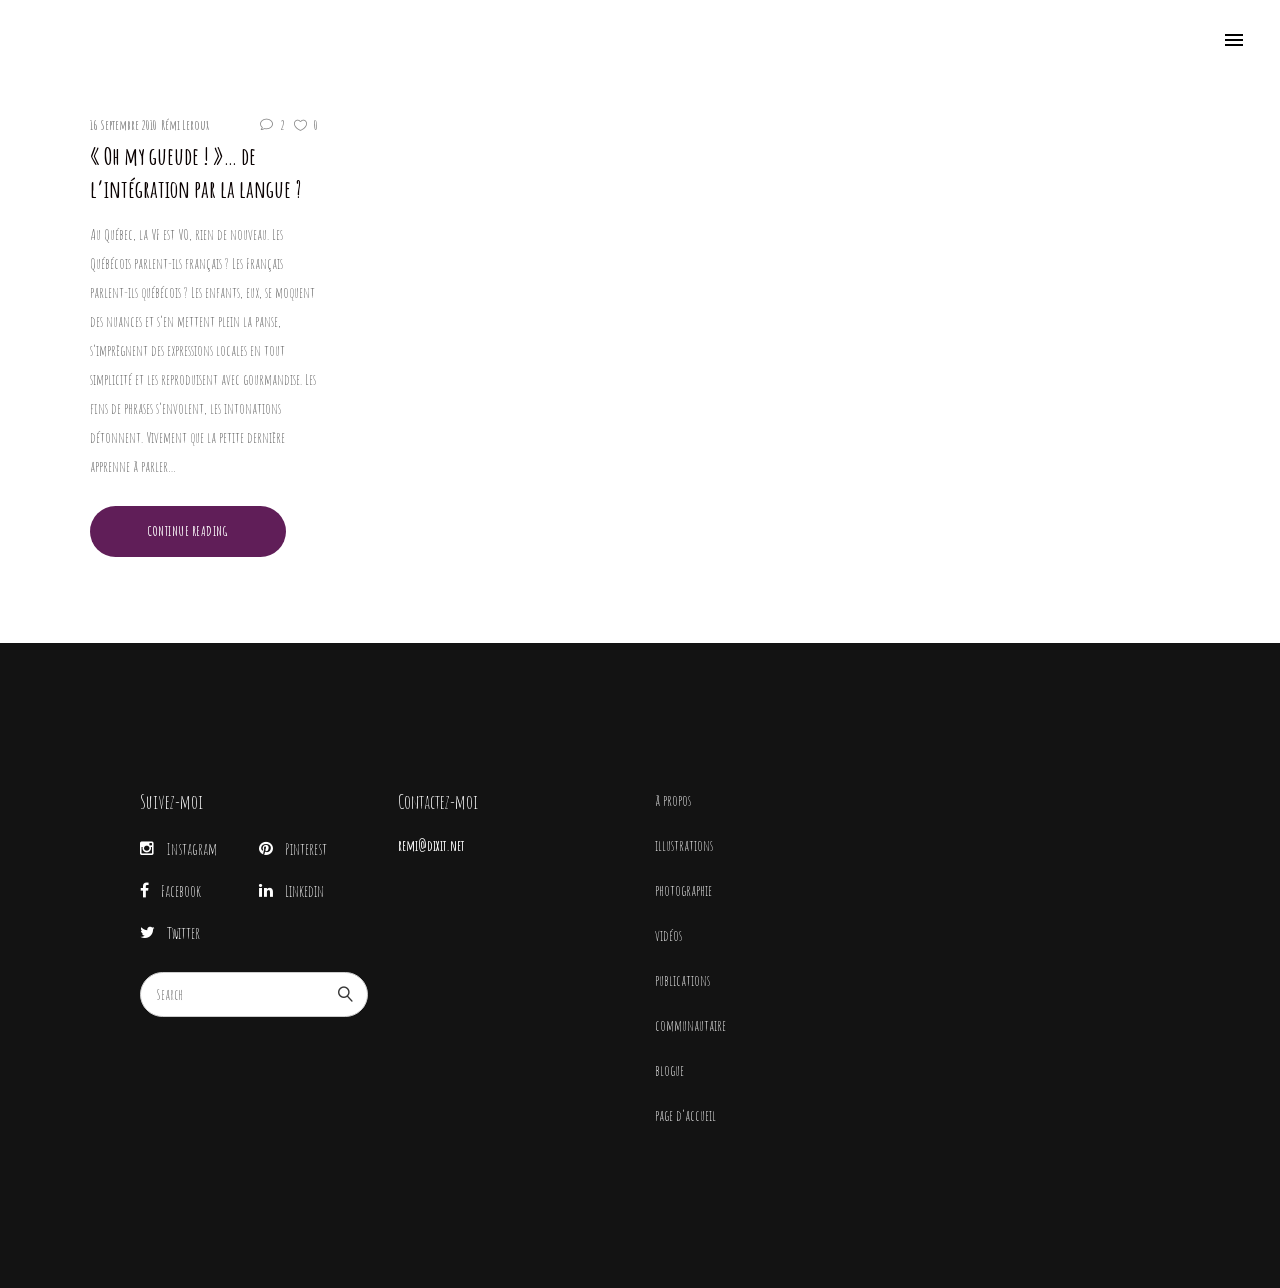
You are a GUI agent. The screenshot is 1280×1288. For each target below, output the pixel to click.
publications (682, 980)
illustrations (684, 845)
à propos (673, 800)
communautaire (690, 1025)
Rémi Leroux (185, 125)
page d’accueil (685, 1115)
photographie (683, 890)
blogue (669, 1070)
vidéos (668, 935)
